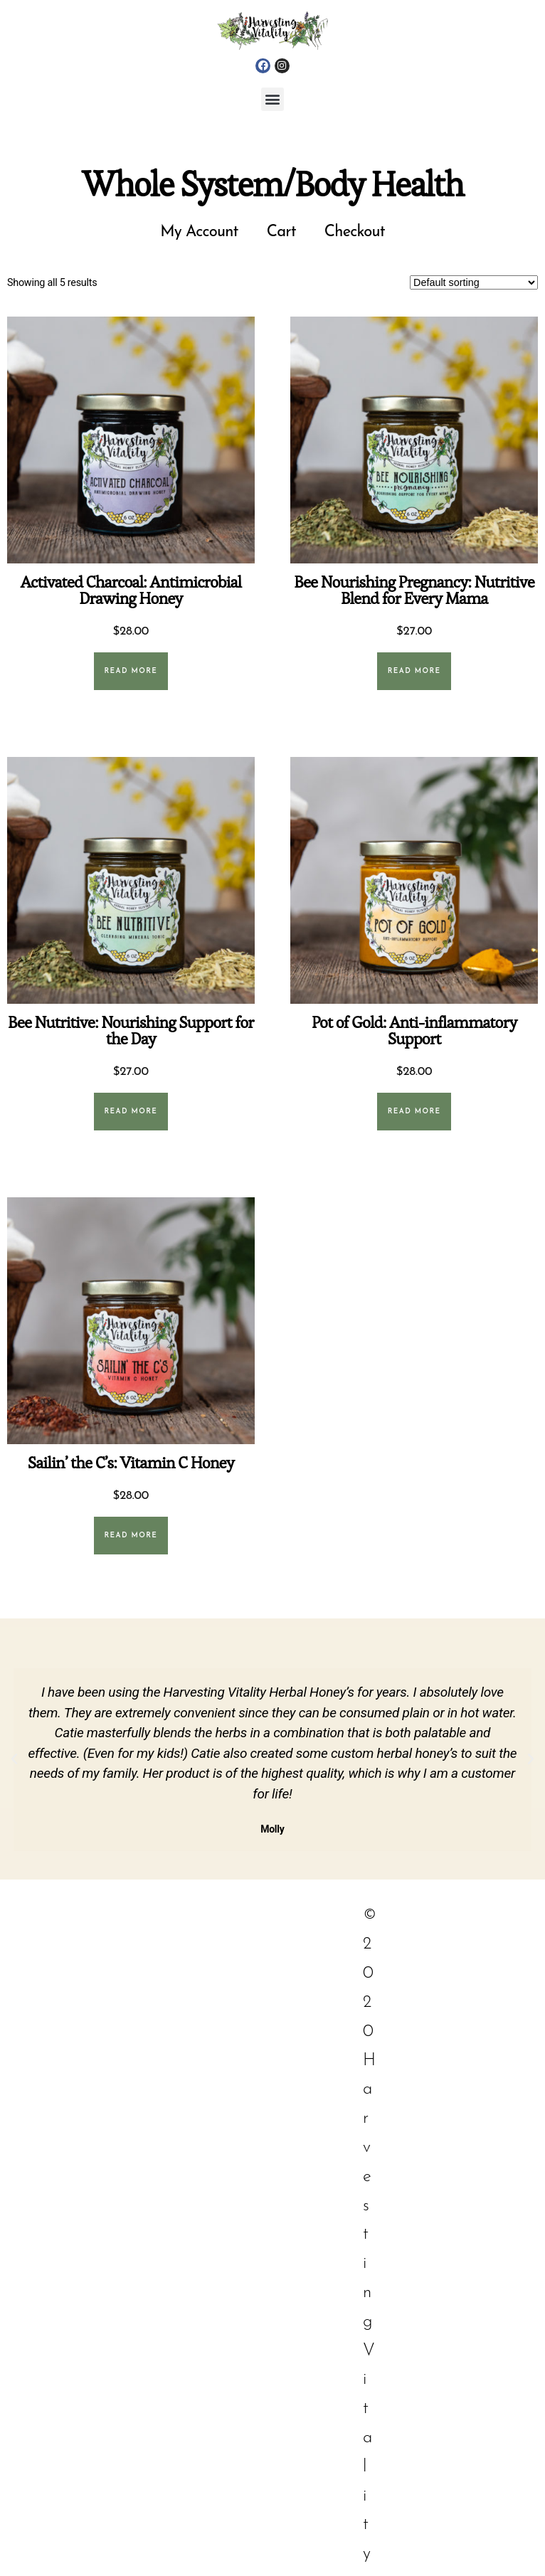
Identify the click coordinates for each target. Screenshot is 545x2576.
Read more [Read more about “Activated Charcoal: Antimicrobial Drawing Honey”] (130, 671)
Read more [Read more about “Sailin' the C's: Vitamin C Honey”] (130, 1535)
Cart (281, 232)
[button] (273, 99)
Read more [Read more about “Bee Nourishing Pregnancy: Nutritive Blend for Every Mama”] (414, 671)
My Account (199, 232)
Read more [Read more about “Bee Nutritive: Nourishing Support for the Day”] (130, 1111)
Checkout (354, 232)
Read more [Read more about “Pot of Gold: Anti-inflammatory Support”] (414, 1111)
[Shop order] (474, 282)
